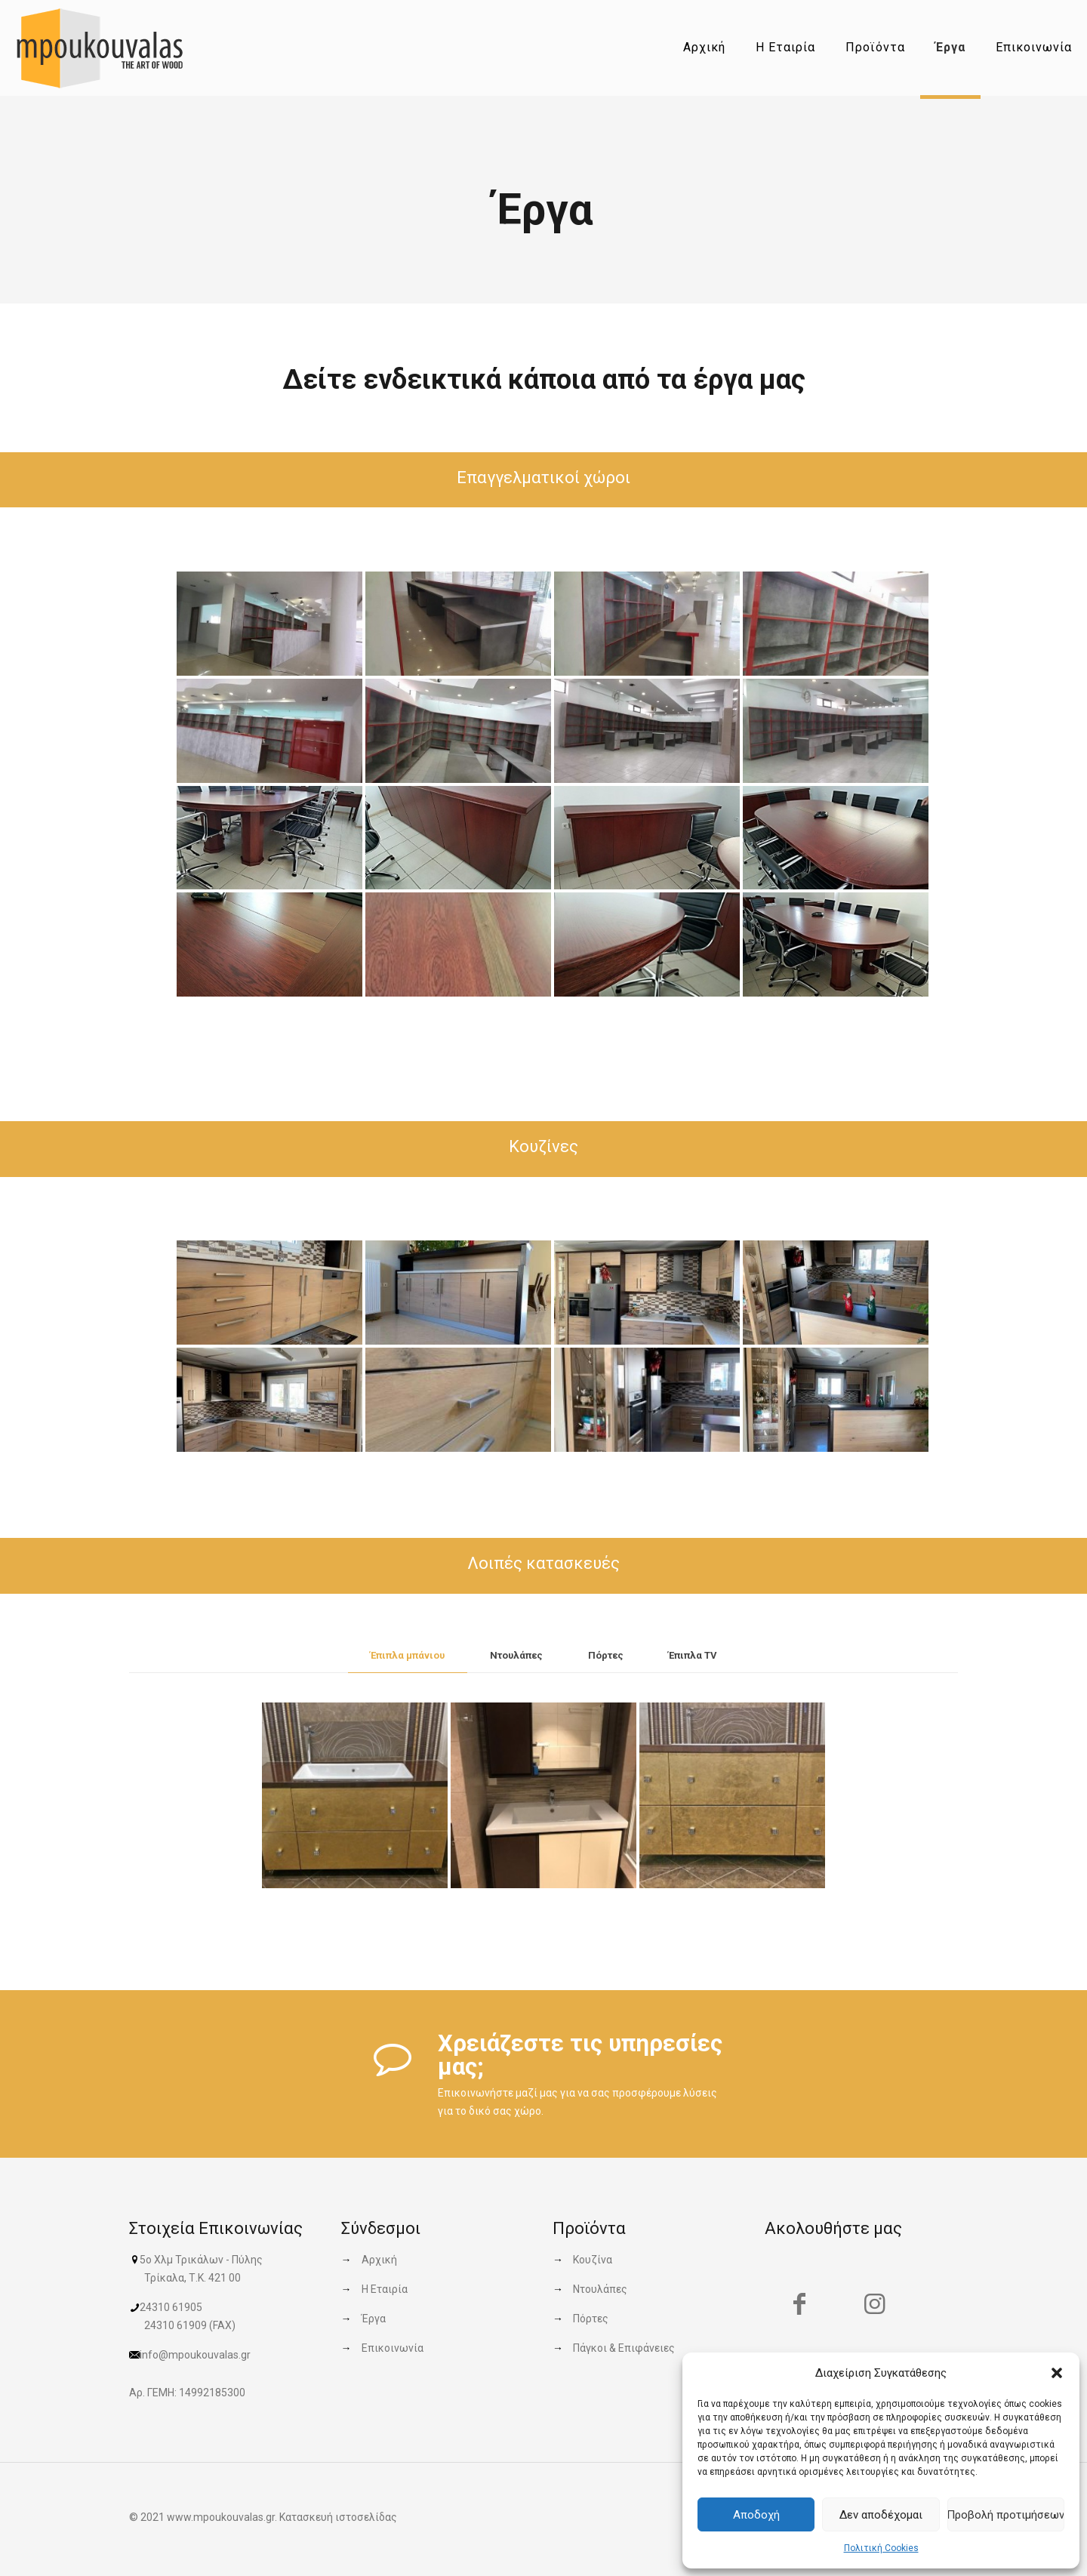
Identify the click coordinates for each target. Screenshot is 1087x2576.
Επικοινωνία (392, 2348)
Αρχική (379, 2260)
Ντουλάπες (516, 1655)
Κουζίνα (592, 2260)
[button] (1056, 2372)
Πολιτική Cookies (881, 2548)
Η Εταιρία (385, 2289)
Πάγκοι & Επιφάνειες (624, 2348)
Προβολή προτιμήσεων (1005, 2515)
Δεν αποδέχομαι (880, 2515)
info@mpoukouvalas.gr (195, 2355)
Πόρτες (606, 1655)
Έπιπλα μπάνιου (408, 1655)
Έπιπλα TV (693, 1655)
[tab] (407, 1656)
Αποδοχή (756, 2515)
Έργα (374, 2319)
